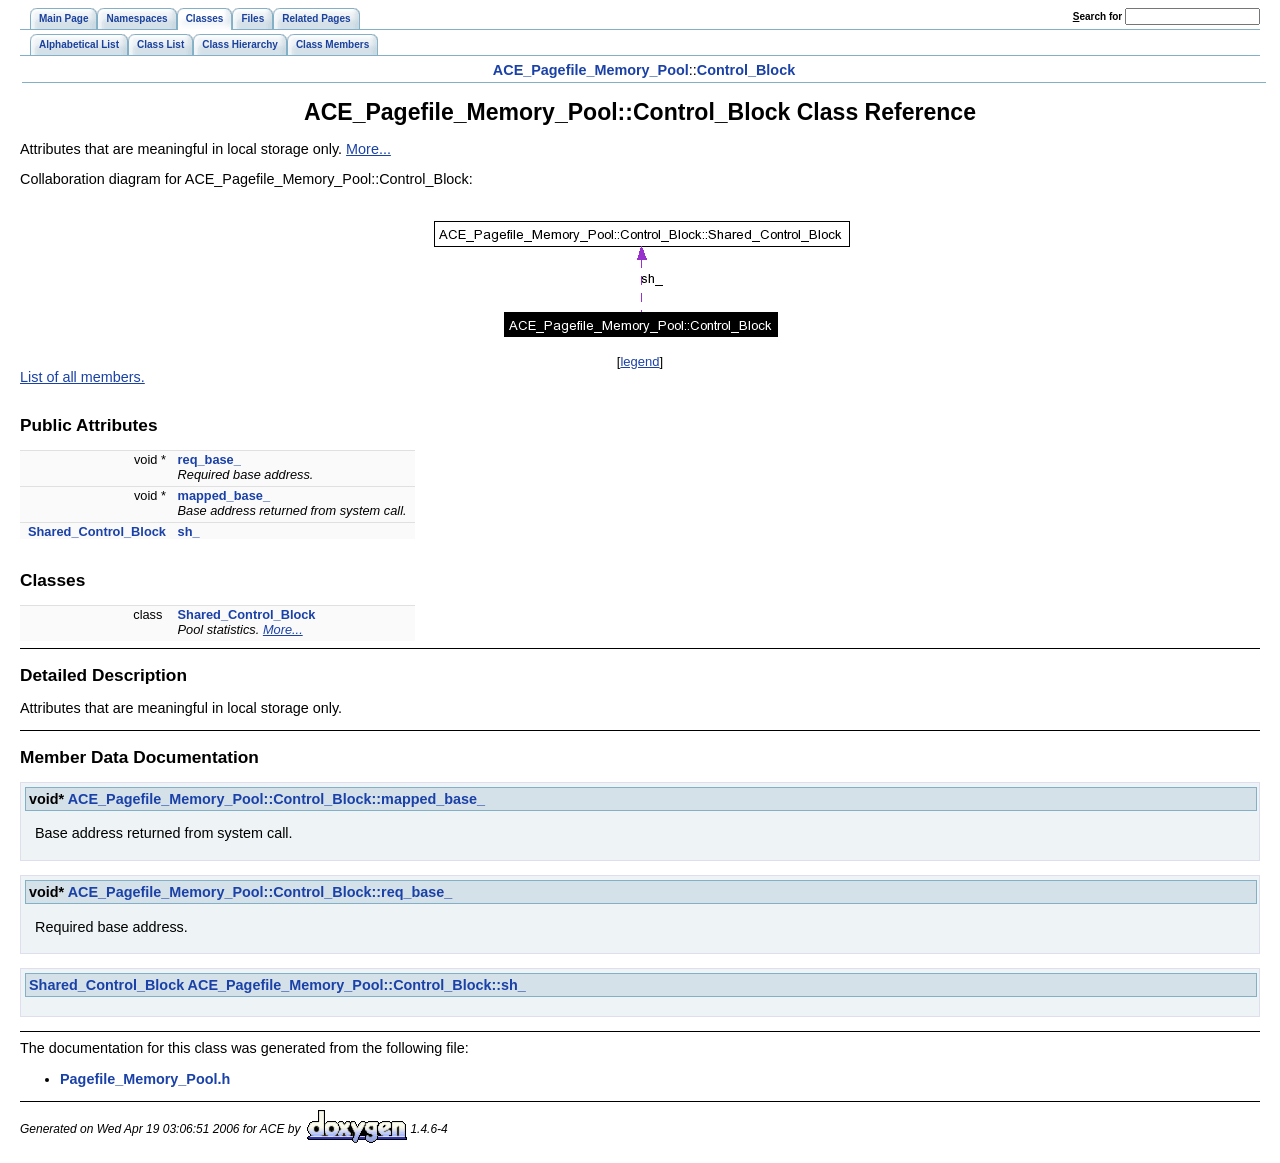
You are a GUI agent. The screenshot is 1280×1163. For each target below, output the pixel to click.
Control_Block (746, 70)
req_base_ (209, 459)
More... (368, 149)
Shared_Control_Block (97, 531)
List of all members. (82, 377)
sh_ (189, 531)
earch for (1097, 16)
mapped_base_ (224, 495)
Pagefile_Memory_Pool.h (145, 1079)
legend (639, 361)
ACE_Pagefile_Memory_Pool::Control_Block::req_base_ (260, 892)
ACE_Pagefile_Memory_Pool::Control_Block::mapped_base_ (276, 799)
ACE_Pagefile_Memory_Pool (591, 70)
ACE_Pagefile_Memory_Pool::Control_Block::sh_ (357, 985)
